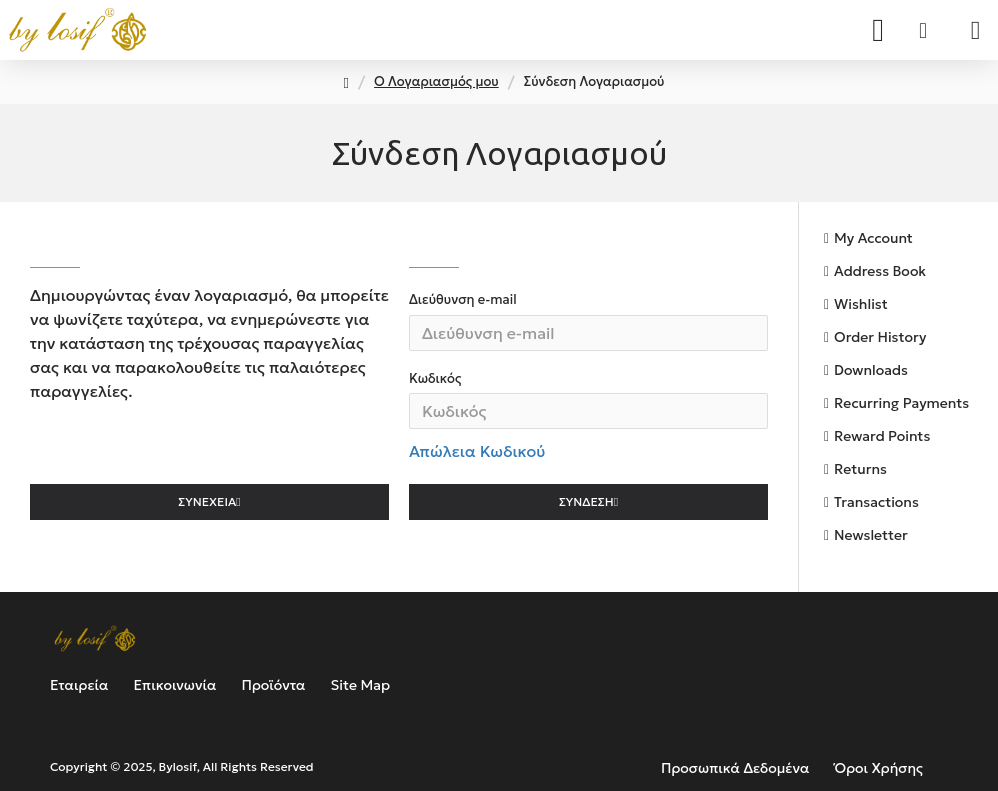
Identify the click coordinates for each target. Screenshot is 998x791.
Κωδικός (435, 379)
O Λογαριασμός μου (436, 81)
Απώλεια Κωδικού (477, 452)
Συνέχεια (207, 503)
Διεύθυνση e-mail (463, 299)
